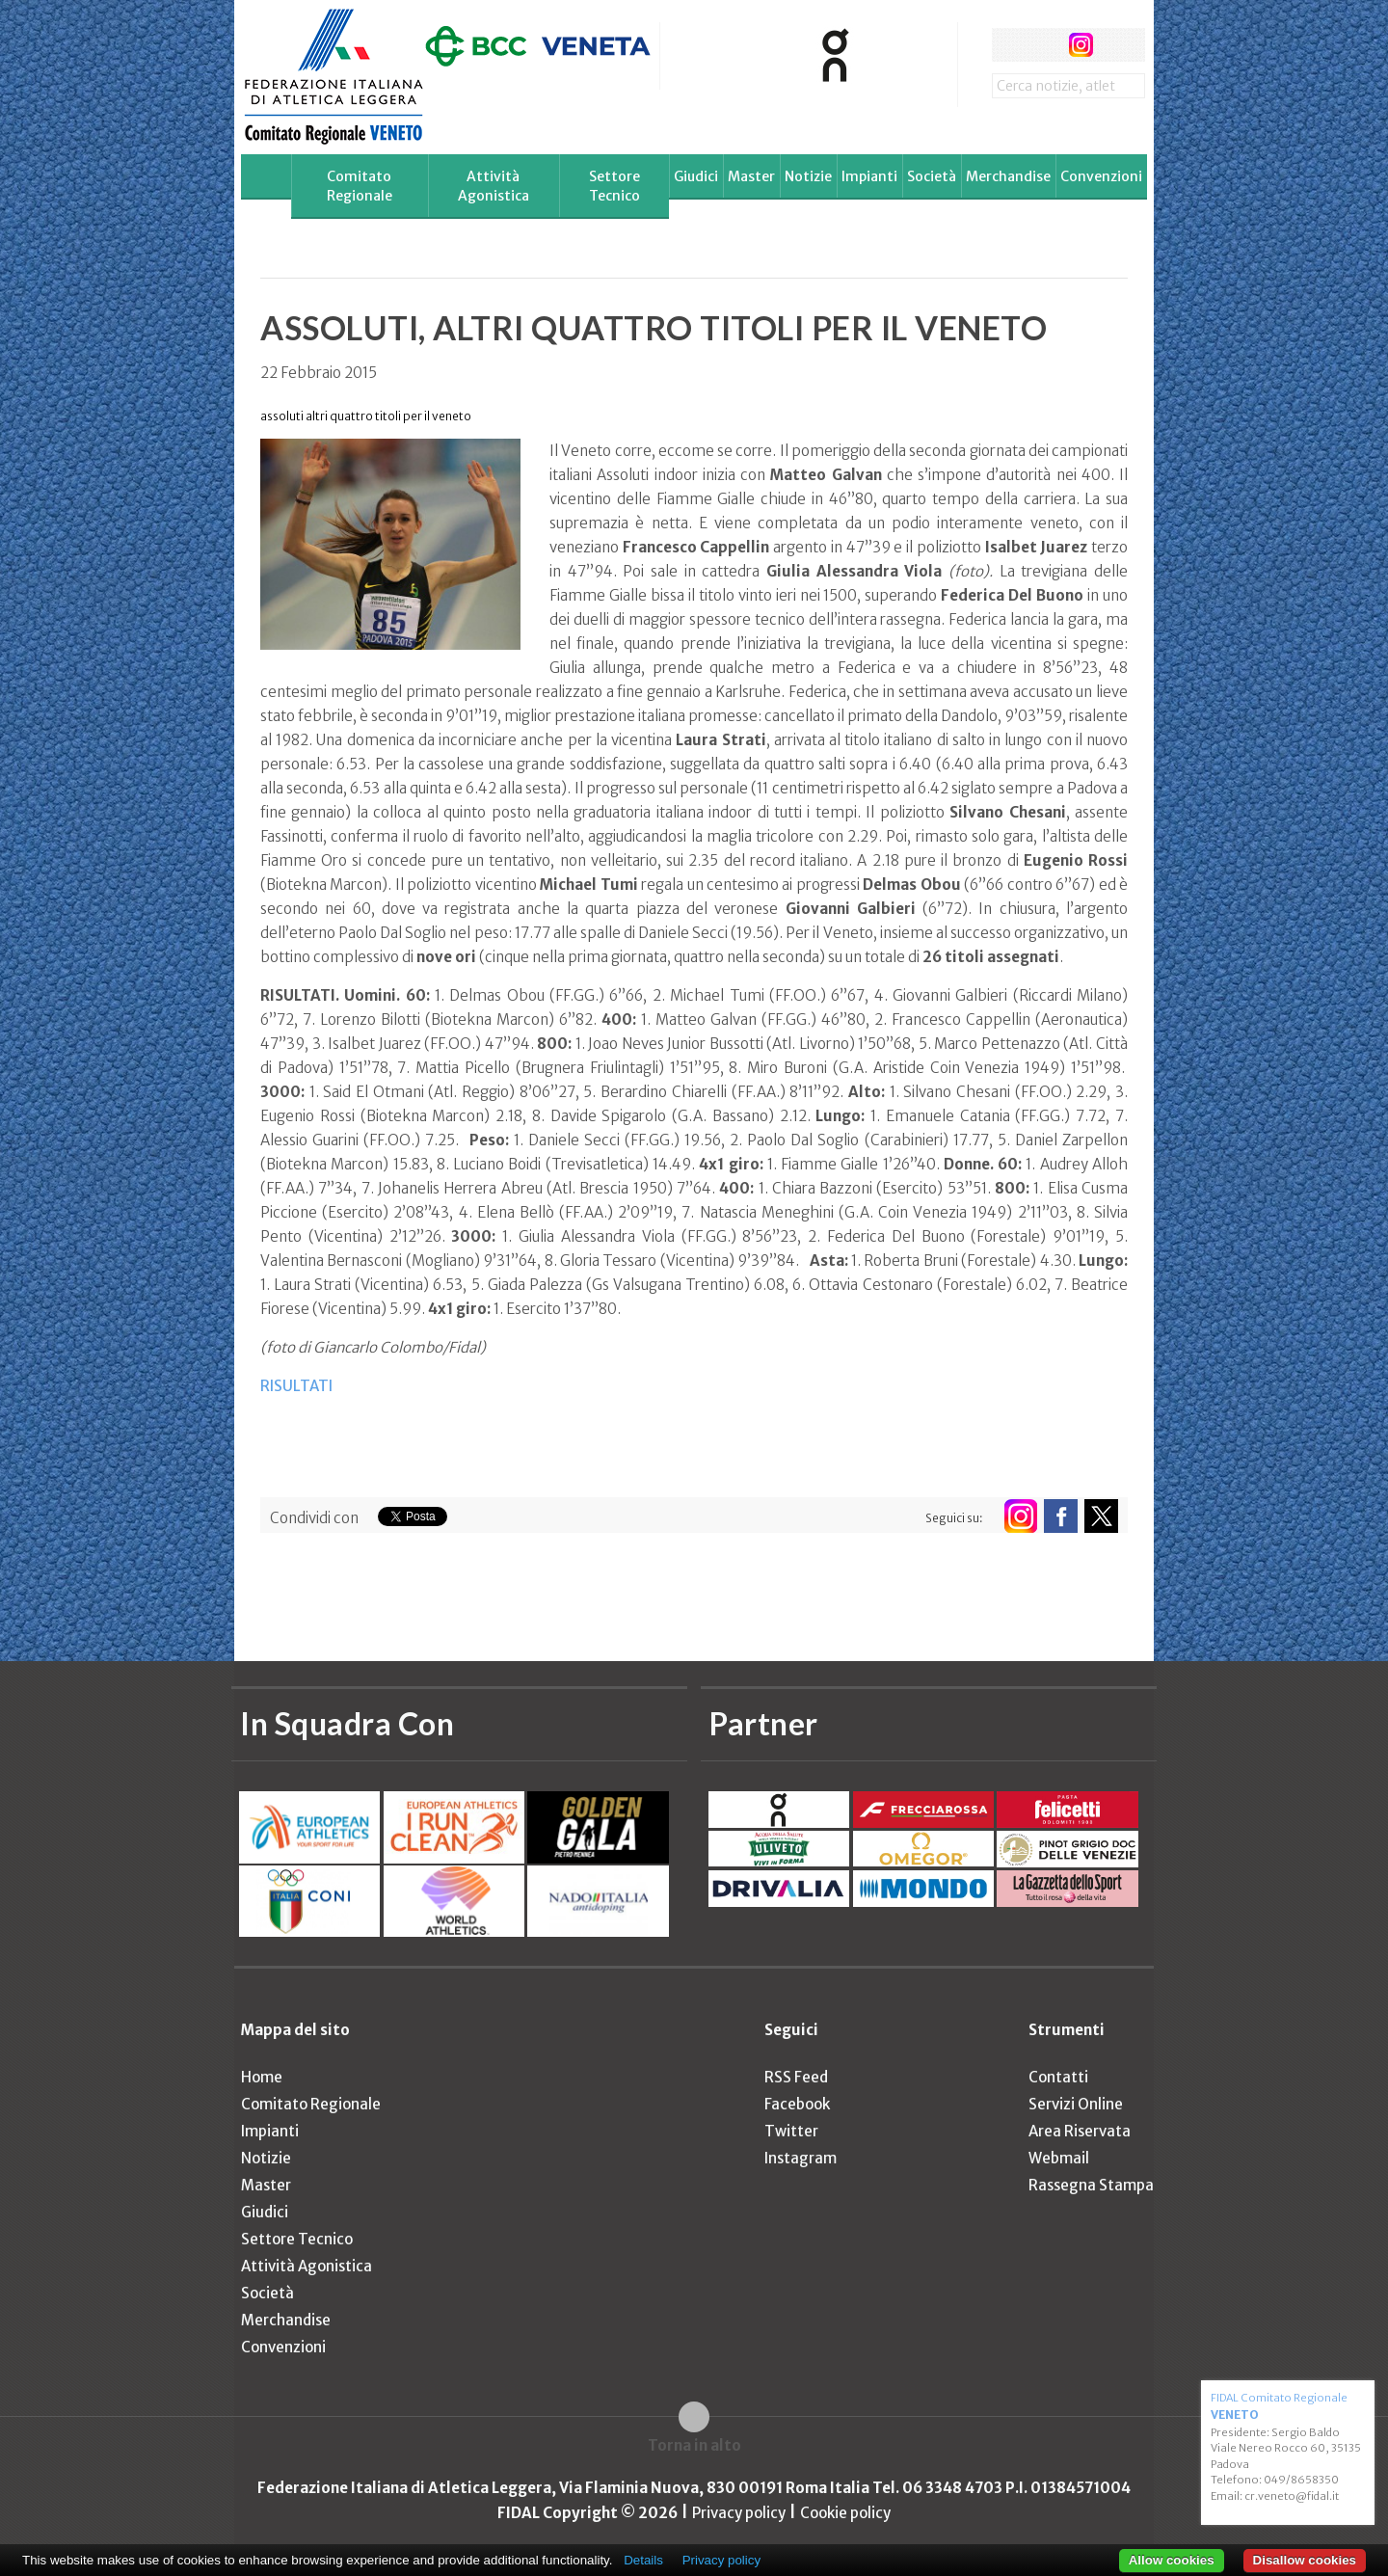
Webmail (1058, 2158)
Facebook (797, 2104)
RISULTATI (296, 1386)
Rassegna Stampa (1091, 2185)
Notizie (808, 176)
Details (643, 2560)
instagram (1081, 45)
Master (751, 176)
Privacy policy (739, 2513)
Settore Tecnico (614, 186)
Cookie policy (845, 2513)
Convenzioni (1101, 176)
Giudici (696, 176)
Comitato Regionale (359, 186)
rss (1117, 45)
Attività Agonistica (493, 186)
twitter (1044, 45)
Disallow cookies (1304, 2560)
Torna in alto (694, 2445)
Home (261, 2077)
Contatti (1058, 2077)
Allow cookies (1171, 2560)
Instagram (800, 2158)
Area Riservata (1079, 2131)
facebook (1009, 45)
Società (931, 176)
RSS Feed (796, 2077)
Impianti (869, 176)
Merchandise (1008, 176)
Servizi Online (1075, 2104)
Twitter (791, 2131)
